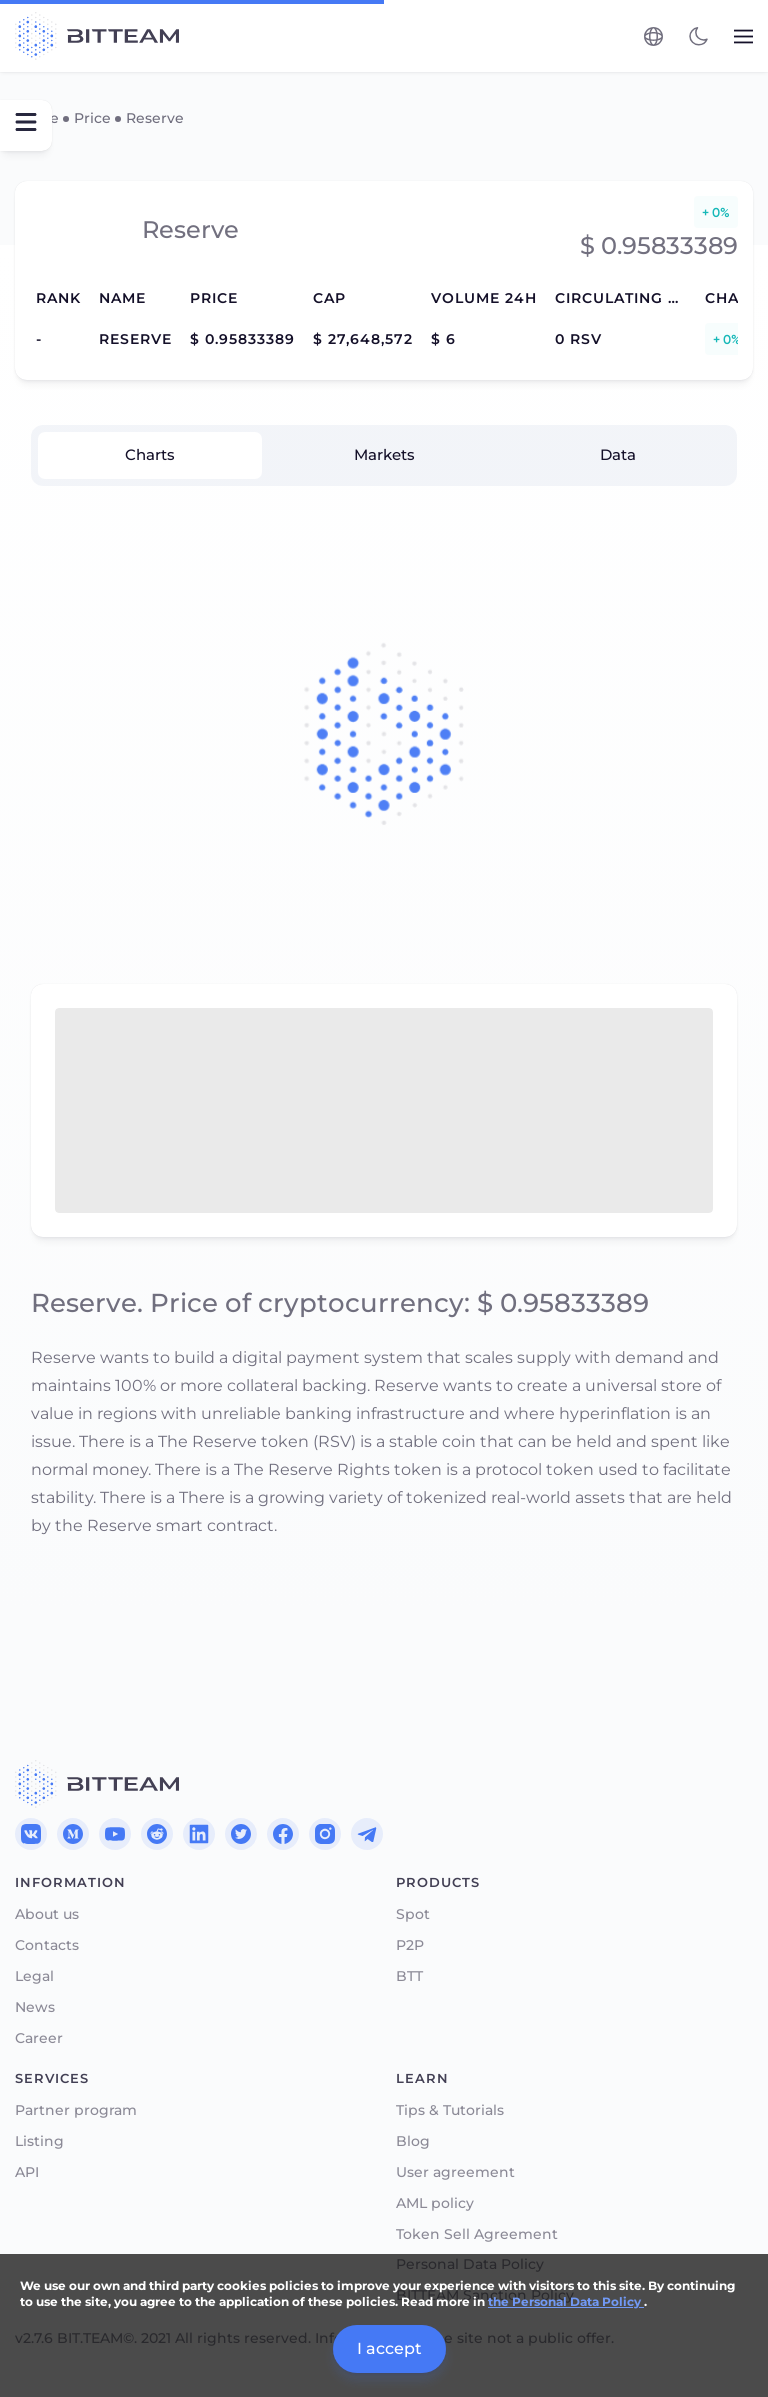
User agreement (455, 2172)
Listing (39, 2141)
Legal (34, 1976)
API (27, 2172)
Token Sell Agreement (477, 2234)
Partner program (76, 2110)
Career (39, 2038)
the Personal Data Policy (566, 2301)
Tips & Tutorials (450, 2110)
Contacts (47, 1945)
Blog (413, 2141)
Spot (413, 1914)
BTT (409, 1976)
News (35, 2007)
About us (47, 1914)
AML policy (435, 2203)
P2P (410, 1945)
